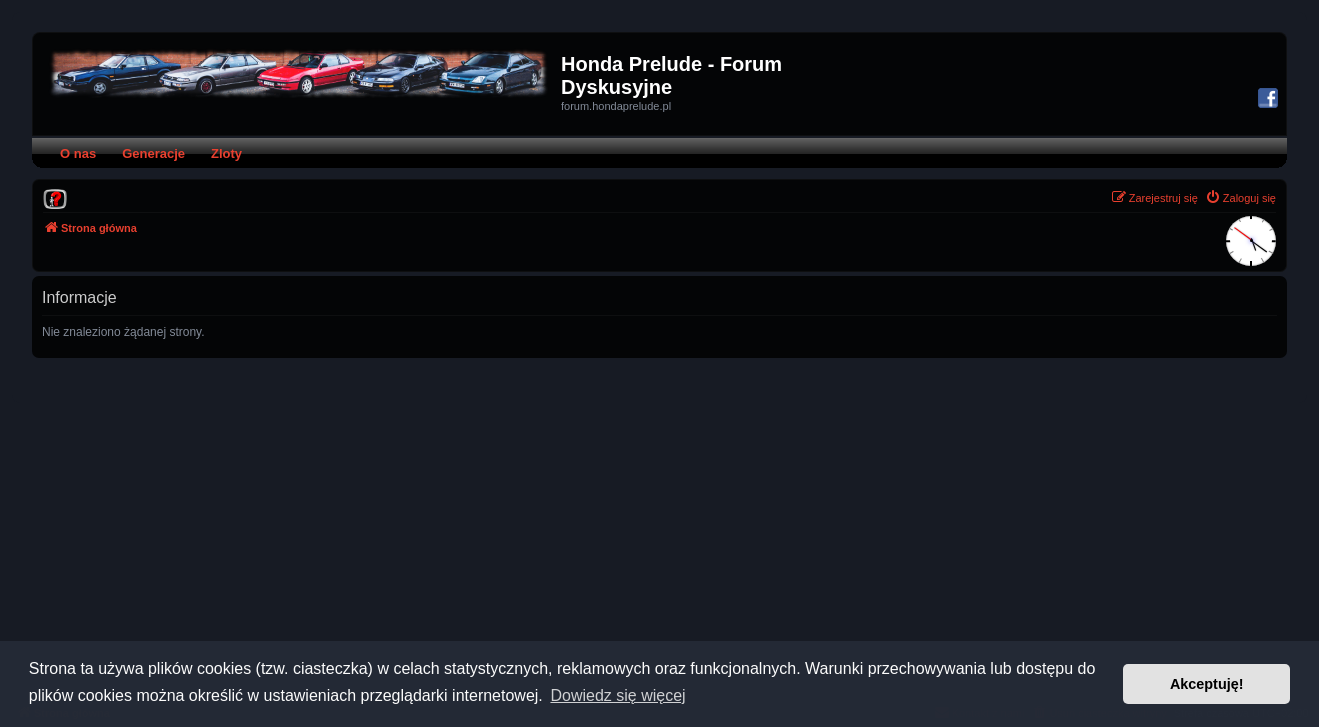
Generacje (153, 153)
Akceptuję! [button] (1207, 684)
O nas (78, 153)
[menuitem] (55, 198)
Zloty (226, 153)
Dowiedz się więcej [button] (617, 695)
